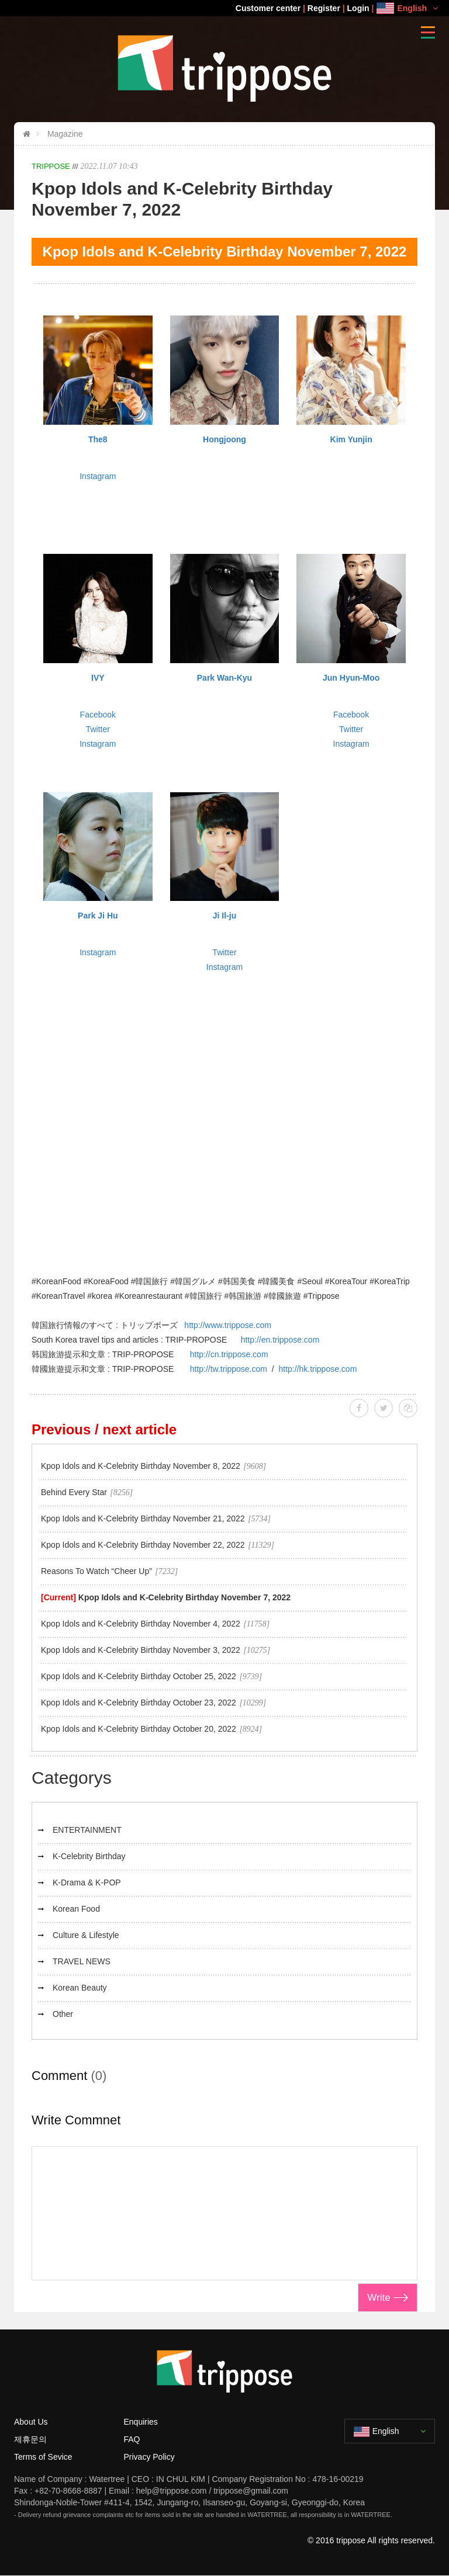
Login (358, 8)
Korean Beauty (80, 1987)
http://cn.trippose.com (229, 1354)
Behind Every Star (74, 1492)
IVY (98, 677)
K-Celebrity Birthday (89, 1856)
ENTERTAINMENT (87, 1830)
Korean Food (76, 1908)
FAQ (132, 2439)
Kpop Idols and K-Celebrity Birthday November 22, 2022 (143, 1544)
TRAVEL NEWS (81, 1961)
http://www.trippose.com (227, 1325)
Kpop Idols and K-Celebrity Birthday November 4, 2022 (140, 1623)
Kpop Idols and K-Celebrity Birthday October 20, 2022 (138, 1728)
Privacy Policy (149, 2456)
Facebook (98, 714)
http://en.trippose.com (280, 1339)
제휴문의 (30, 2439)
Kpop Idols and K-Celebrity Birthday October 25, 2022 (138, 1676)
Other (63, 2014)
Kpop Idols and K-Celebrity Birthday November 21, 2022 (143, 1518)
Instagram (98, 476)
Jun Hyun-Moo (351, 677)
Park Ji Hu (98, 915)
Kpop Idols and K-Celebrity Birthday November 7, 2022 (184, 1597)
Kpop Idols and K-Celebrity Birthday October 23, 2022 (138, 1702)
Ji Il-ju (224, 915)
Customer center (268, 8)
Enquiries (141, 2421)
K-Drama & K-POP (87, 1882)
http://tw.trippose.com (228, 1369)
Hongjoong (224, 439)
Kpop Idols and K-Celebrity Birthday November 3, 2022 (140, 1650)
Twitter (98, 729)
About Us (31, 2421)
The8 (98, 439)
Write (379, 2297)
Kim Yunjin (351, 439)
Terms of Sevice (43, 2456)
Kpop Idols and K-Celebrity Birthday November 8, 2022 (140, 1466)
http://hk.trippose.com (317, 1369)
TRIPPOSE (51, 166)
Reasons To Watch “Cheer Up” (96, 1571)
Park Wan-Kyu (224, 677)
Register (324, 8)
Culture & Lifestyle (86, 1935)
